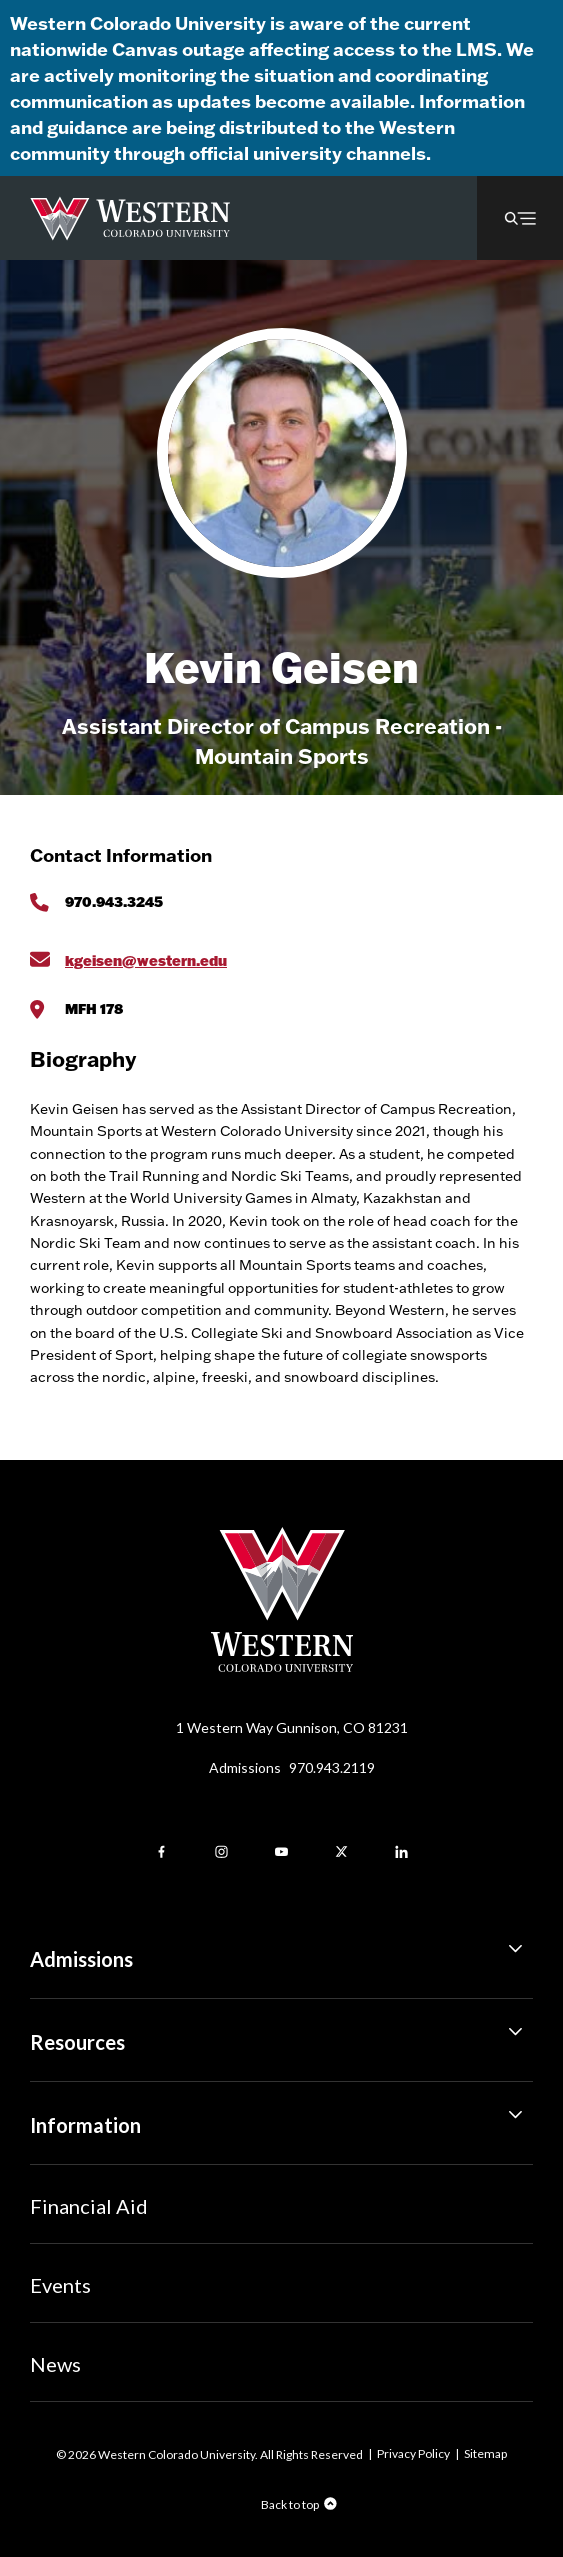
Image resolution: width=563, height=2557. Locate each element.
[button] (520, 218)
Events (60, 2285)
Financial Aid (89, 2206)
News (55, 2364)
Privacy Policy (413, 2453)
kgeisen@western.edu (146, 960)
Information (281, 2118)
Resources (281, 2035)
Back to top (290, 2504)
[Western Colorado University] (282, 1666)
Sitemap (485, 2453)
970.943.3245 (114, 901)
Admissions (292, 1767)
